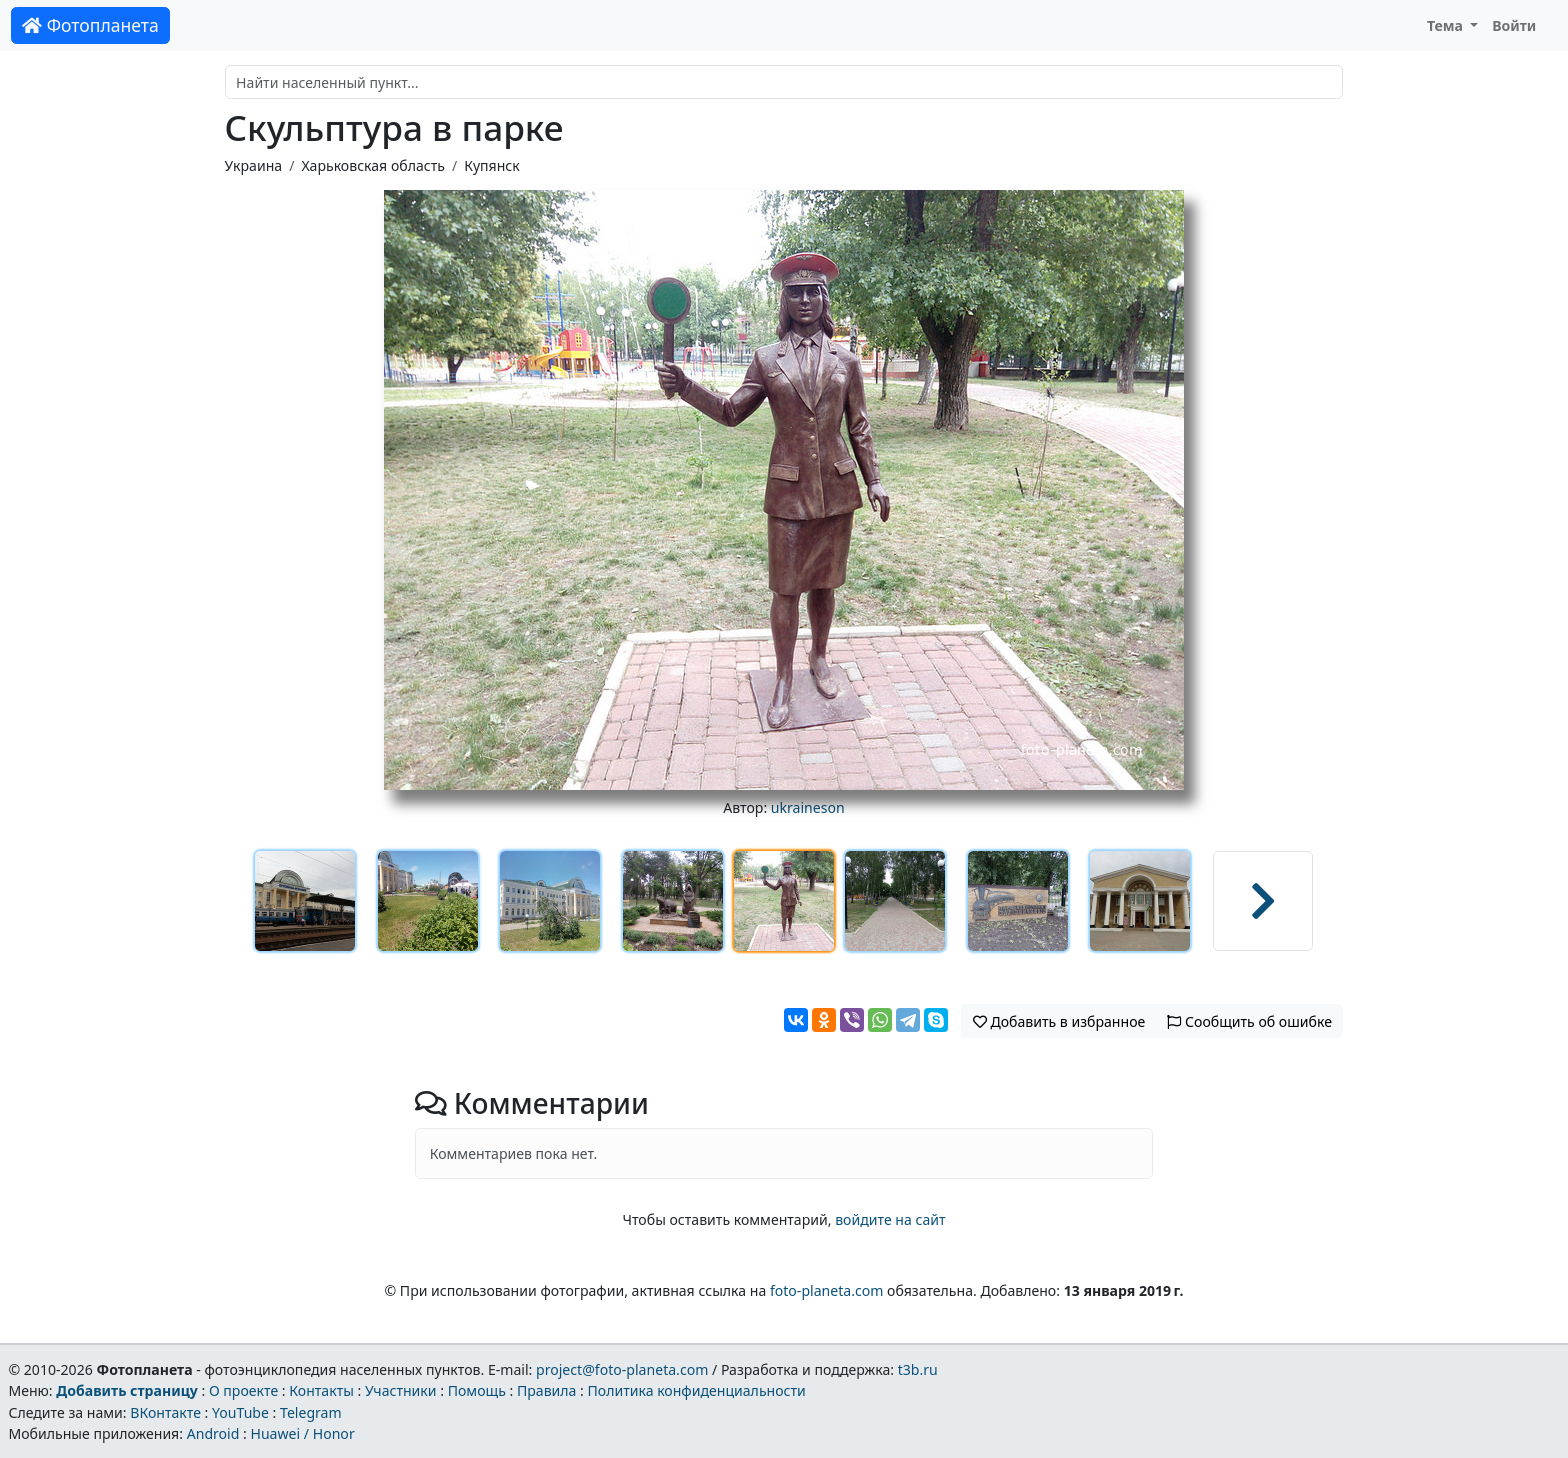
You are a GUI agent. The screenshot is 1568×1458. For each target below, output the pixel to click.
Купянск (492, 165)
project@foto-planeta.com (622, 1369)
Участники (401, 1390)
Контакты (321, 1390)
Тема (1447, 25)
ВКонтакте (165, 1412)
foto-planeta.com (827, 1290)
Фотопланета (90, 25)
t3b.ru (918, 1369)
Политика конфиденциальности (697, 1390)
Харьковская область (372, 165)
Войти (1514, 25)
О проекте (243, 1390)
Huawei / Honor (302, 1433)
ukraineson (808, 807)
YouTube (240, 1412)
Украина (254, 165)
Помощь (477, 1390)
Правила (546, 1390)
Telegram (311, 1412)
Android (213, 1433)
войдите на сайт (890, 1219)
